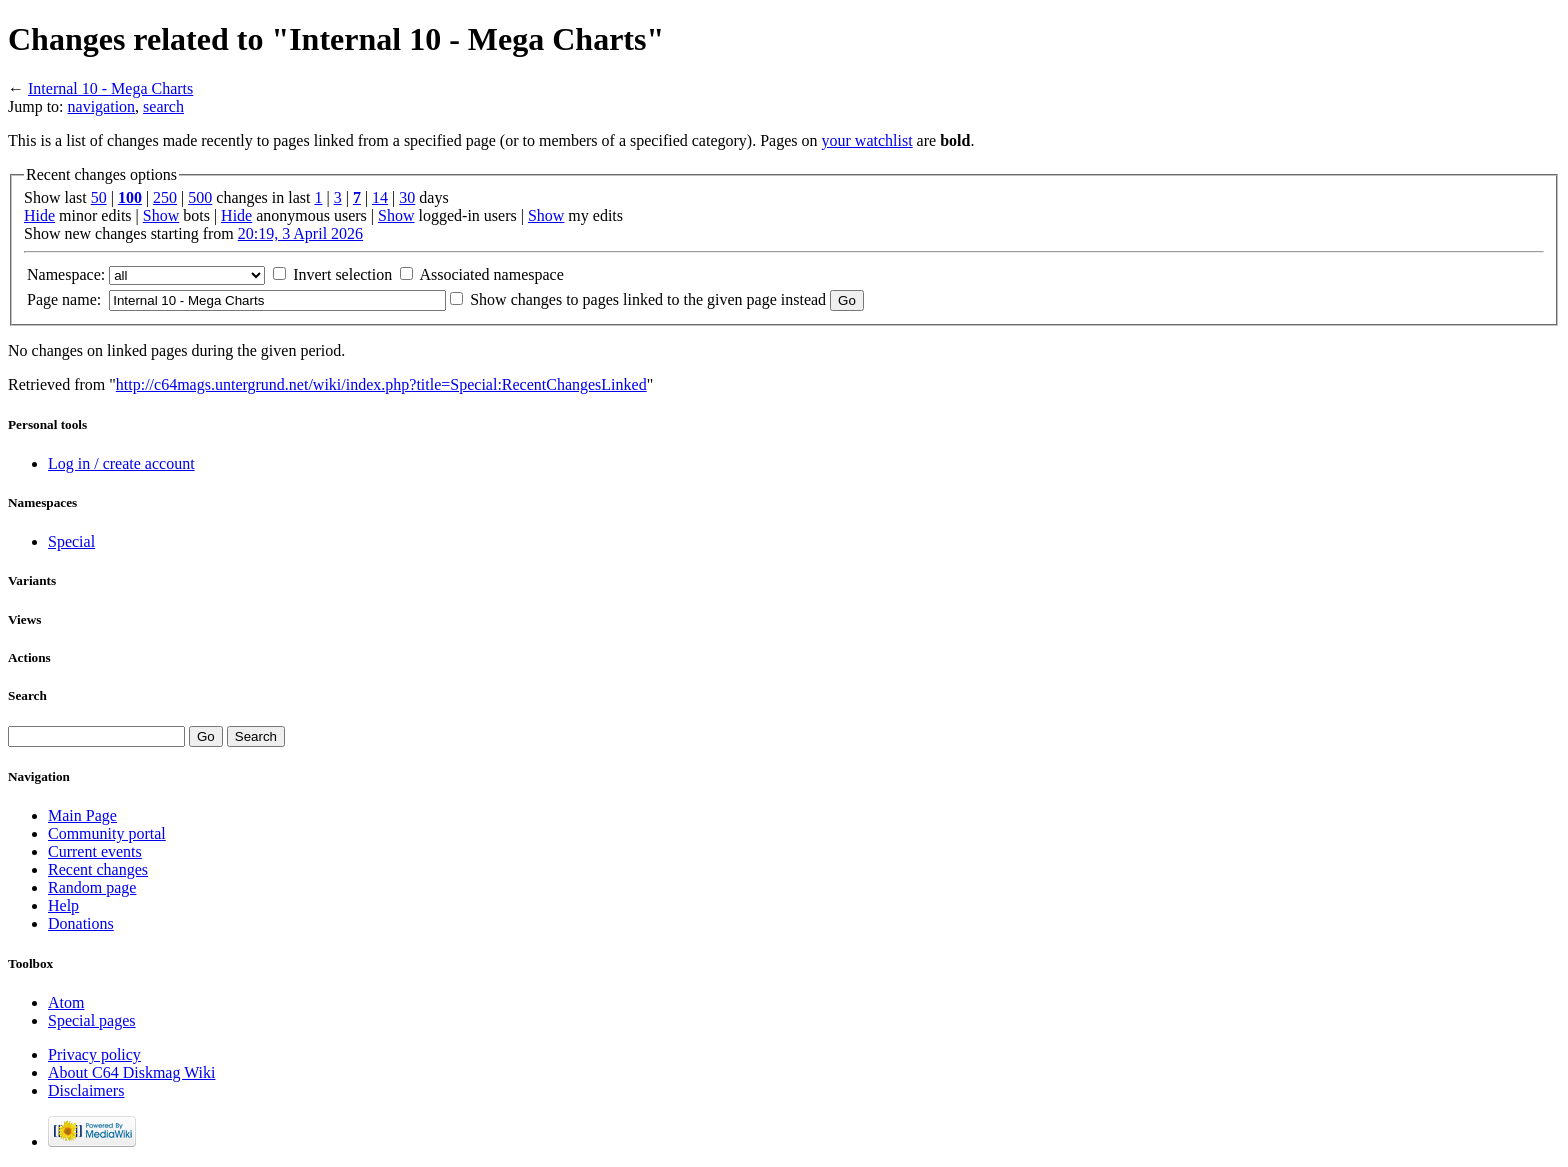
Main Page (82, 815)
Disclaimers (86, 1090)
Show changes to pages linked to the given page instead (648, 299)
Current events (95, 851)
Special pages (92, 1020)
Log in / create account (121, 463)
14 (380, 197)
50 (99, 197)
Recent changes (98, 869)
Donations (81, 923)
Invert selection (342, 274)
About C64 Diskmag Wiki (132, 1072)
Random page (92, 887)
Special (71, 541)
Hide (39, 215)
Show (161, 215)
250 (165, 197)
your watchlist (867, 140)
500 (200, 197)
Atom (66, 1002)
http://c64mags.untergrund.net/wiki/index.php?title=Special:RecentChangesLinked (381, 384)
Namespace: (66, 274)
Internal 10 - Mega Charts (110, 88)
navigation (102, 106)
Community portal (107, 833)
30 (407, 197)
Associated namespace (491, 274)
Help (63, 905)
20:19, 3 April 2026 (300, 233)
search (163, 106)
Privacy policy (94, 1054)
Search (27, 695)
